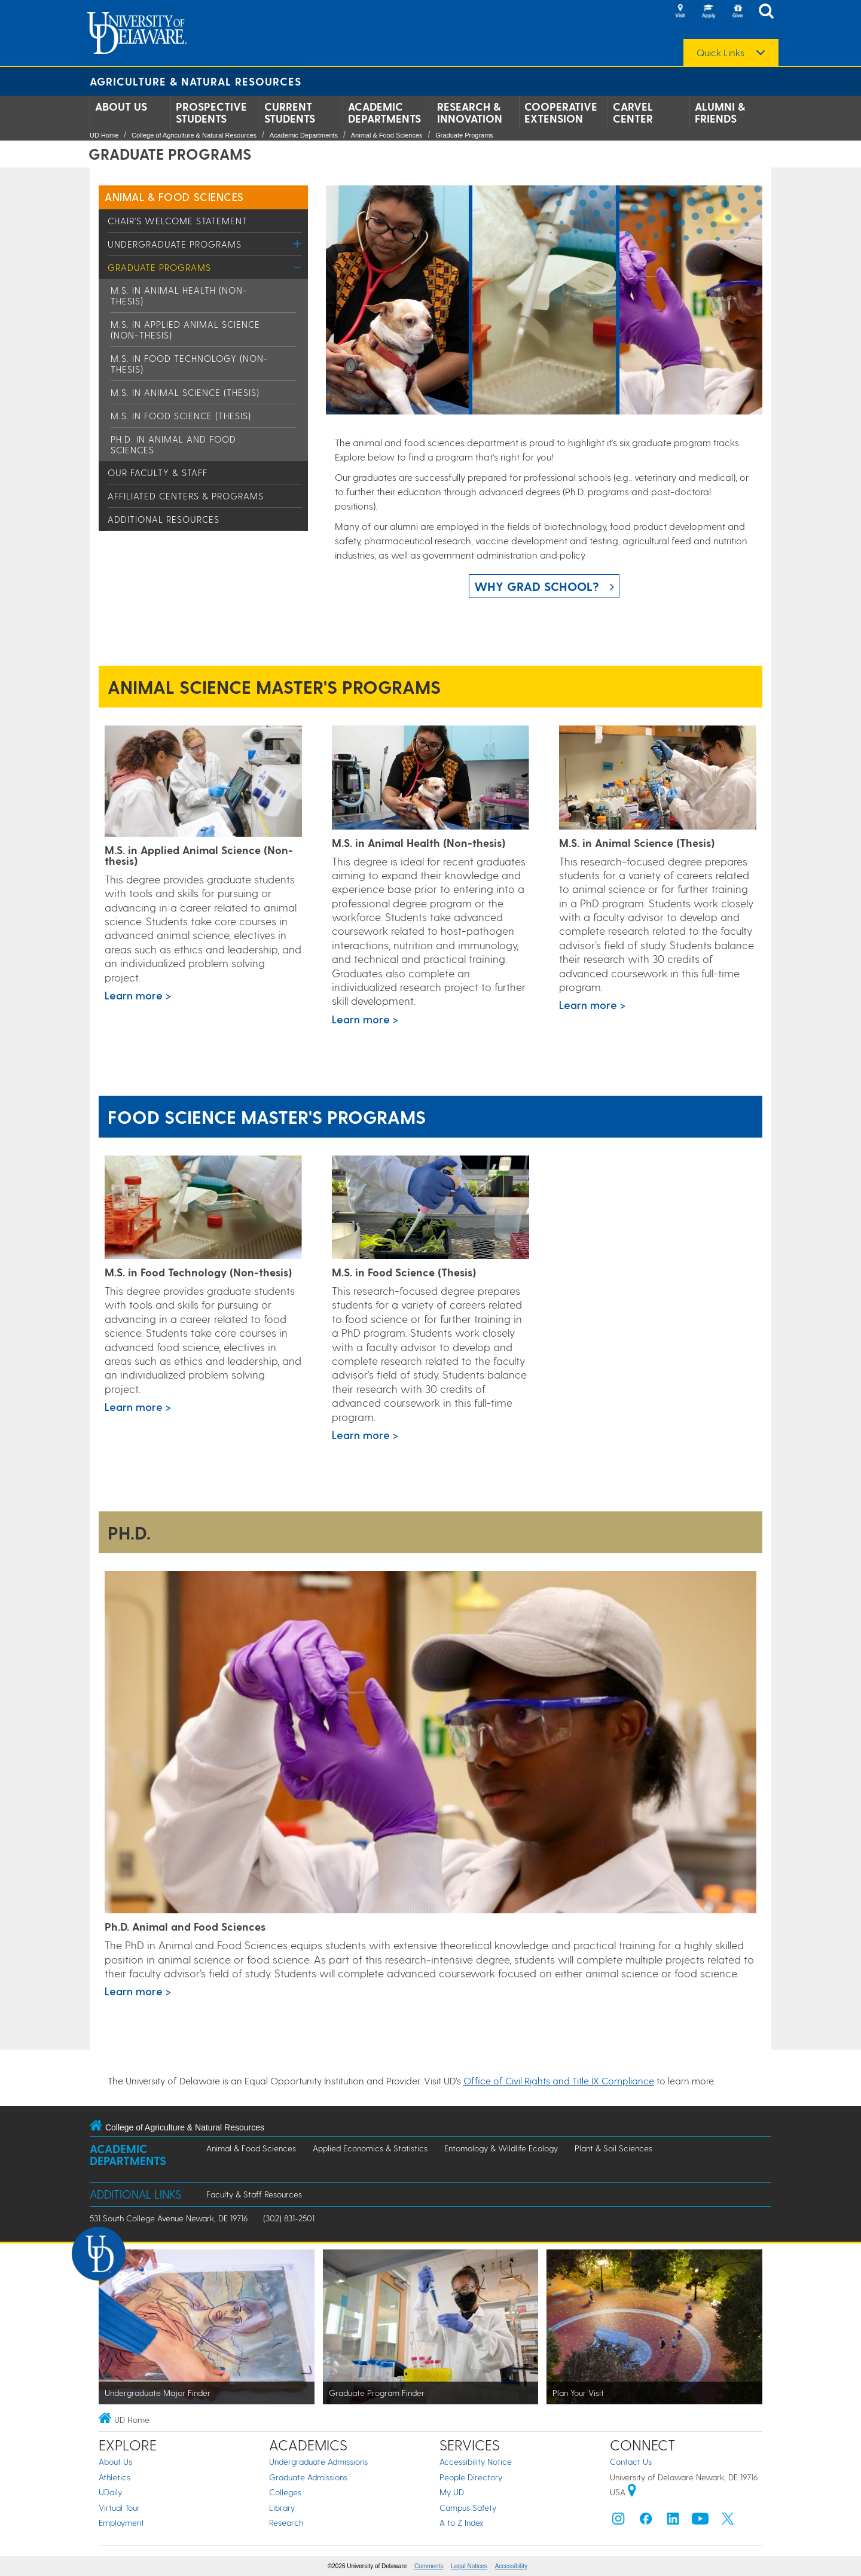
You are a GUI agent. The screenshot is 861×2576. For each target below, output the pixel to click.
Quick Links (720, 52)
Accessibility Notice (475, 2461)
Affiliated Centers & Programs (186, 495)
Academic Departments (384, 112)
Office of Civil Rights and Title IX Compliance (558, 2080)
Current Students (289, 112)
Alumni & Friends (720, 112)
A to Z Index (461, 2522)
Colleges (285, 2492)
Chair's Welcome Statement (178, 220)
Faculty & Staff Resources (254, 2194)
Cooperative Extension (560, 112)
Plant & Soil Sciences (613, 2148)
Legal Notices (469, 2566)
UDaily (110, 2492)
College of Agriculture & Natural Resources (194, 135)
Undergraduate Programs (175, 244)
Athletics (114, 2477)
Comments (428, 2566)
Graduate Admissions (308, 2477)
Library (282, 2507)
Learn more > (138, 995)
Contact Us (631, 2461)
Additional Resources (163, 519)
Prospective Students (211, 112)
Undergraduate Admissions (318, 2461)
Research (286, 2522)
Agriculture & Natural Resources (195, 81)
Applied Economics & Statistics (370, 2148)
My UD (451, 2492)
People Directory (470, 2477)
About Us (121, 106)
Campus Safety (467, 2507)
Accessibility (511, 2566)
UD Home (104, 135)
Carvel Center (633, 112)
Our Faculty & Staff (157, 472)
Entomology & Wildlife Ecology (501, 2148)
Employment (121, 2522)
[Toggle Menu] (297, 243)
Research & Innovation (469, 112)
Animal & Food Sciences (387, 135)
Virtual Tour (119, 2507)
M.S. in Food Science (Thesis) (181, 415)
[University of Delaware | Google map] (632, 2492)
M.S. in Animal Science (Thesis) (185, 392)
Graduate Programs (464, 135)
